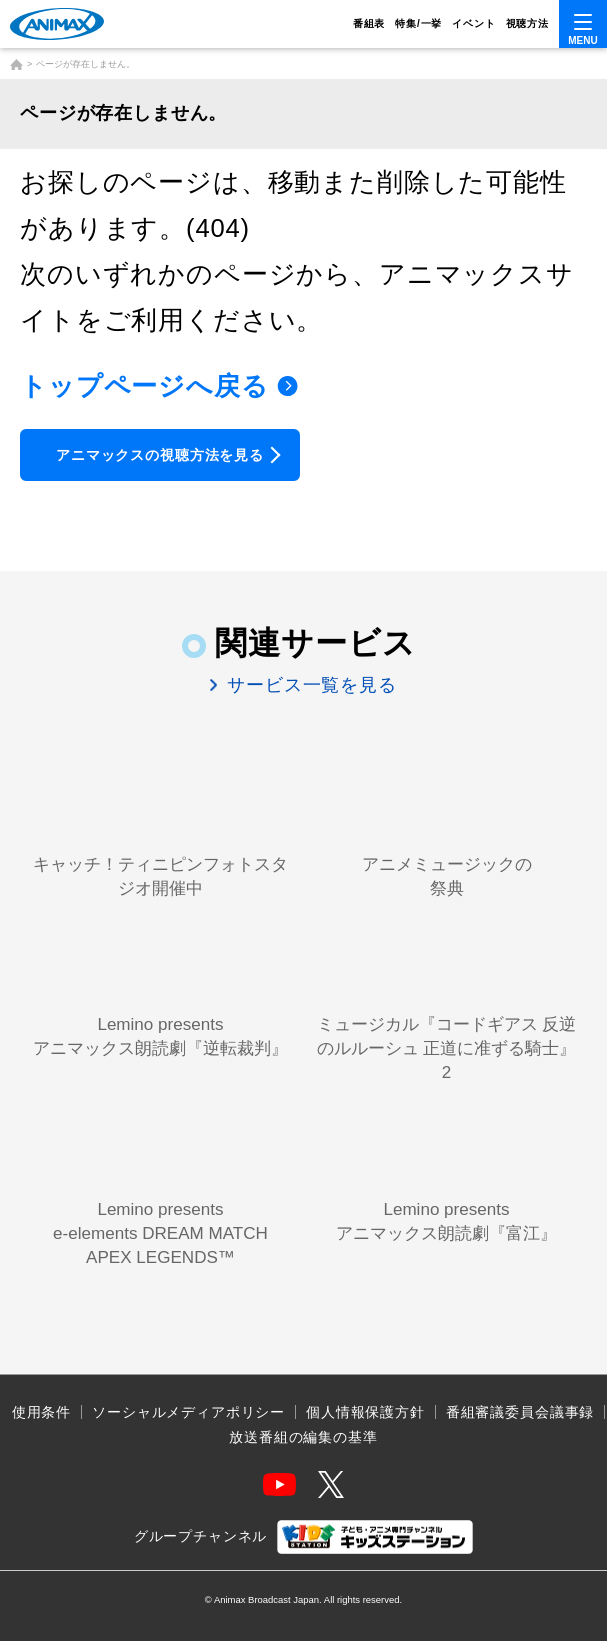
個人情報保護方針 (365, 1412)
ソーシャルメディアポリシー (188, 1412)
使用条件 (41, 1412)
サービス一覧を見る (308, 685)
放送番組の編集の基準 (303, 1437)
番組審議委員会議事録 (520, 1412)
